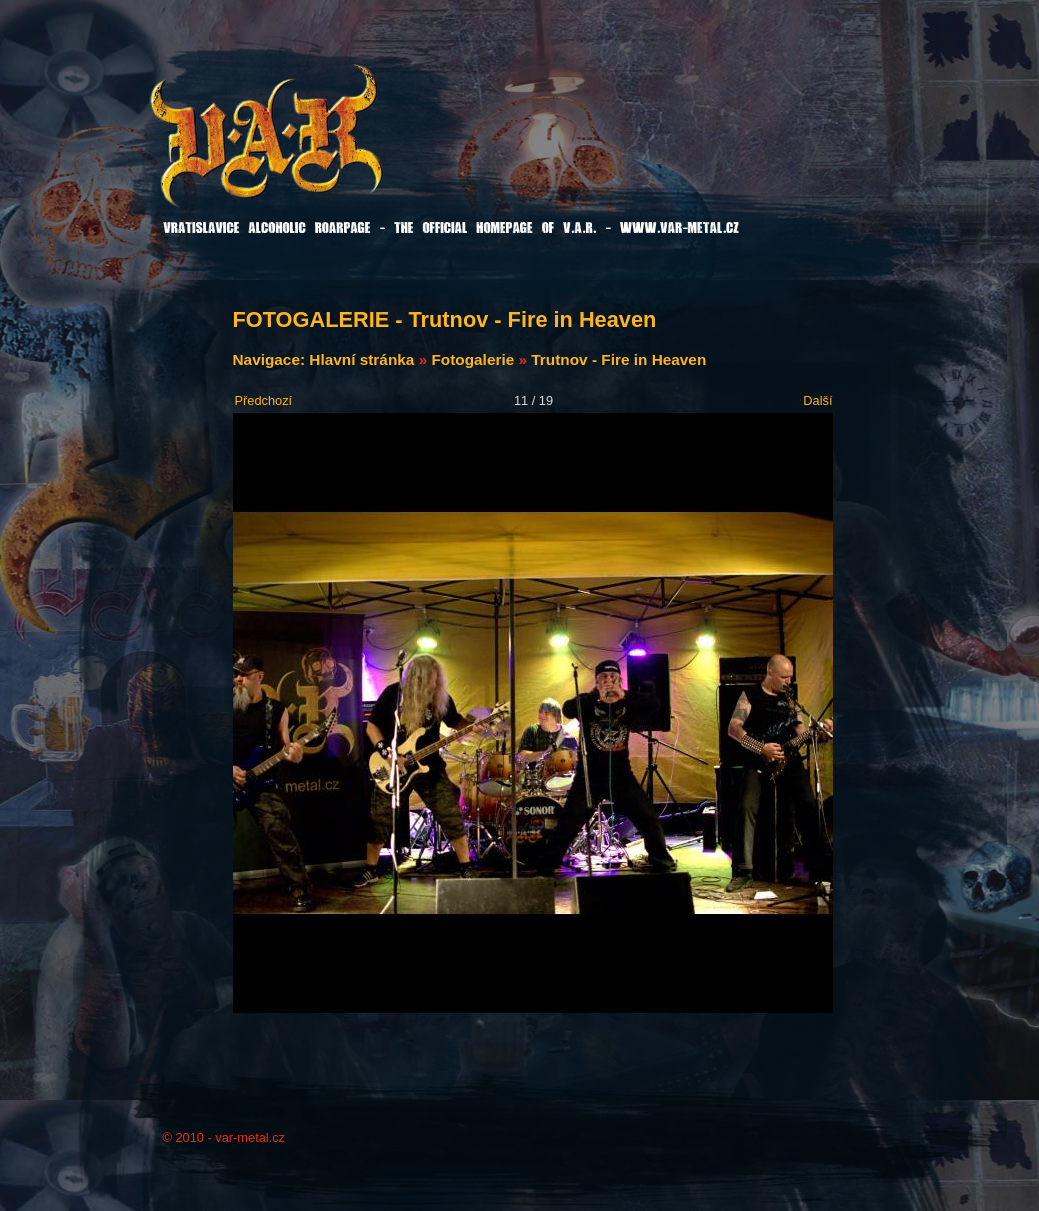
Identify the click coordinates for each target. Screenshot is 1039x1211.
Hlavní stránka (361, 359)
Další (817, 400)
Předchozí (264, 400)
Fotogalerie (472, 359)
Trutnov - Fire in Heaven (618, 359)
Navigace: (271, 359)
